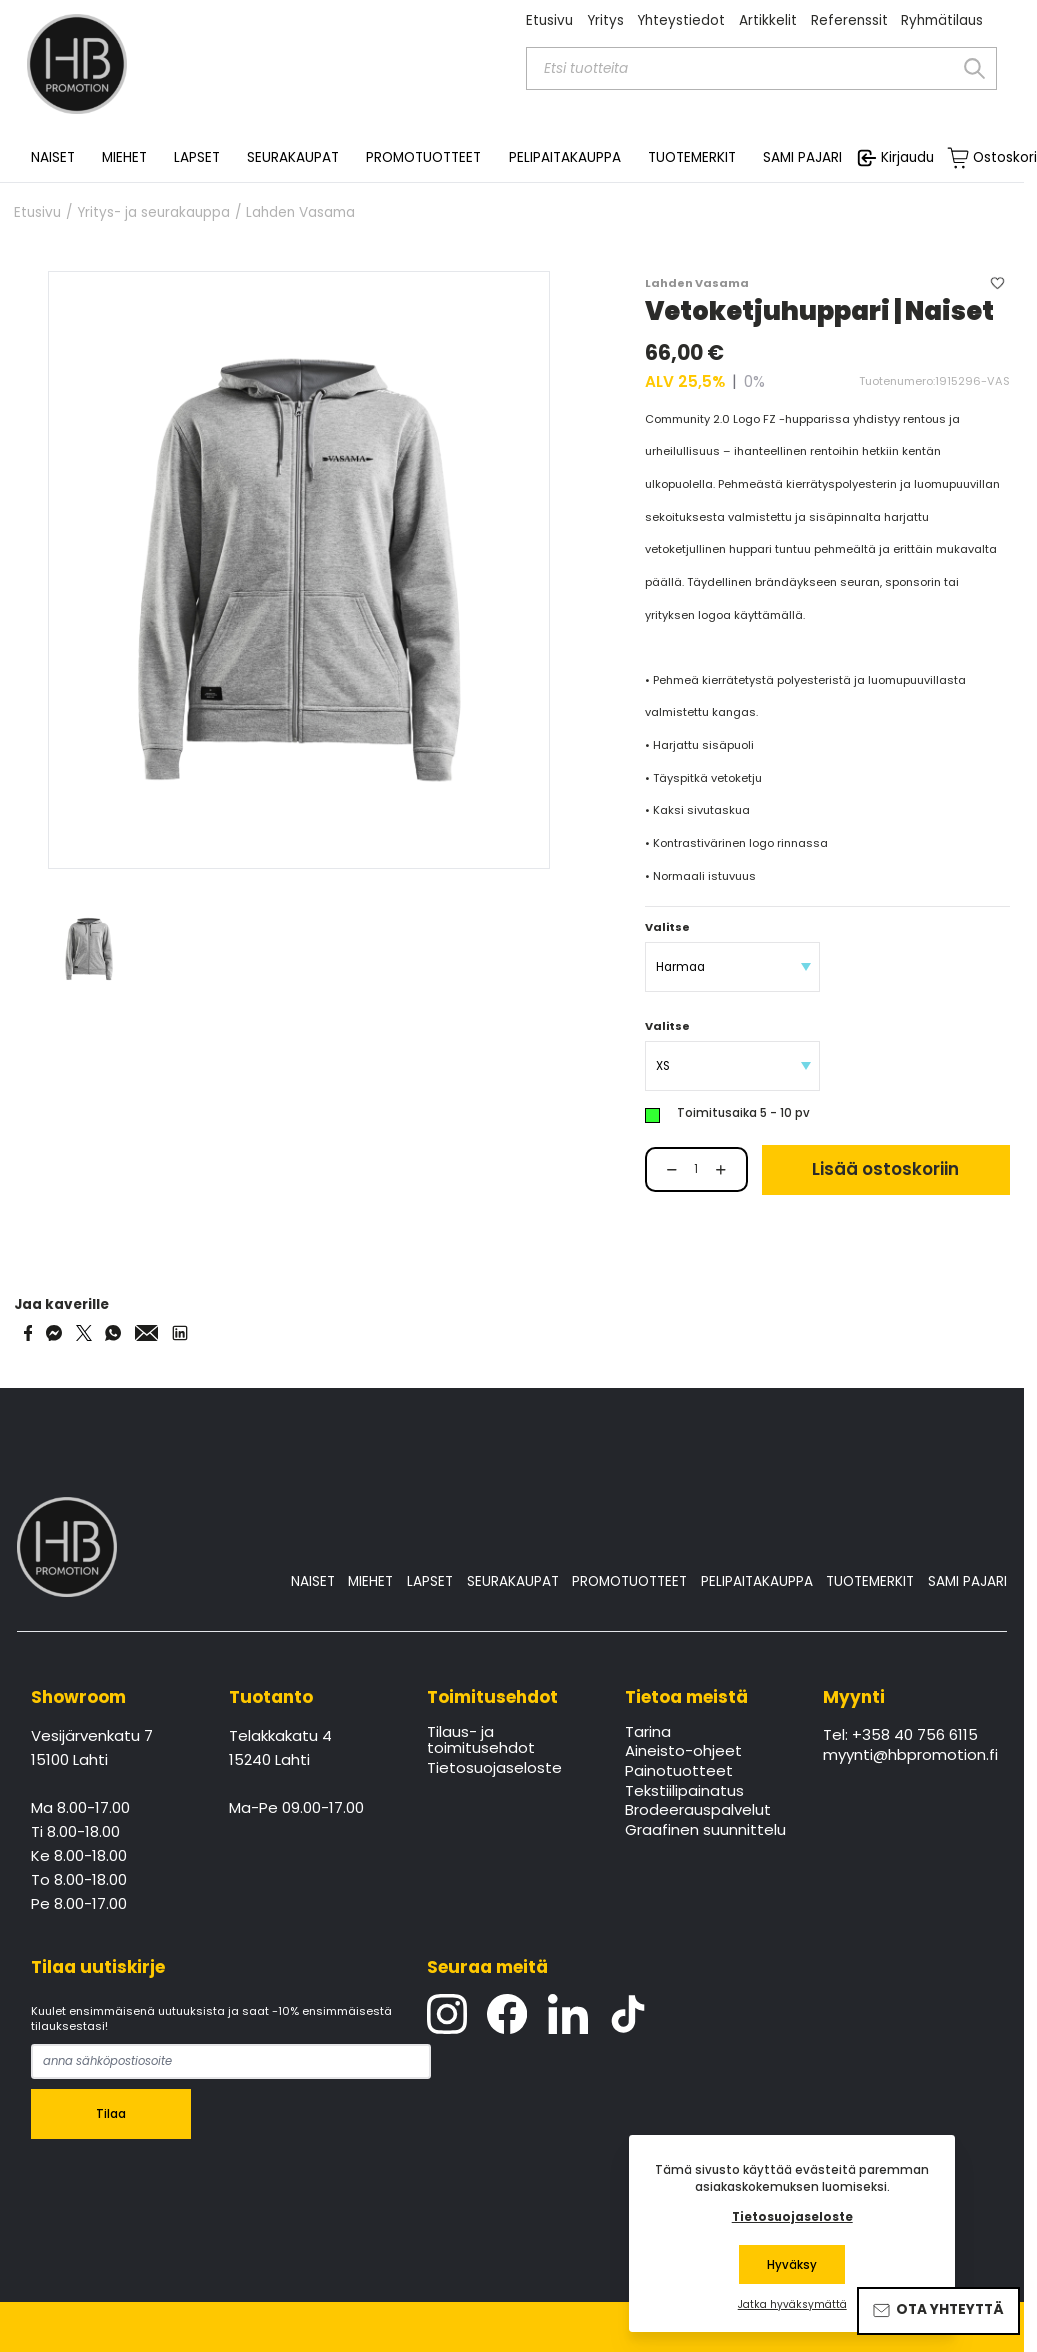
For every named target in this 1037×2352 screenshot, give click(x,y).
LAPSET (430, 1581)
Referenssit (849, 20)
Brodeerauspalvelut (698, 1811)
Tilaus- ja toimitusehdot (481, 1741)
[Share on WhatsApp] (113, 1333)
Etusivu (549, 20)
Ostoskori (1005, 158)
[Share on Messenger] (54, 1333)
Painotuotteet (679, 1772)
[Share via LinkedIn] (180, 1333)
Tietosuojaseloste (494, 1769)
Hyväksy (792, 2265)
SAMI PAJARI (802, 158)
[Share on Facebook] (28, 1333)
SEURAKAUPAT (293, 158)
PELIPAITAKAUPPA (757, 1581)
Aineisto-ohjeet (683, 1752)
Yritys (605, 20)
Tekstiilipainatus (684, 1792)
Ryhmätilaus (942, 20)
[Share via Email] (147, 1333)
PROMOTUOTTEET (629, 1581)
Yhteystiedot (681, 20)
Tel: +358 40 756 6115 (900, 1736)
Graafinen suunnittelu (705, 1831)
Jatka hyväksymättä (792, 2305)
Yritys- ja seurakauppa (153, 213)
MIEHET (370, 1581)
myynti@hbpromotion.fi (908, 1756)
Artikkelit (768, 20)
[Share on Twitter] (84, 1333)
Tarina (648, 1733)
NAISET (313, 1581)
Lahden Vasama (300, 213)
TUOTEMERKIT (870, 1581)
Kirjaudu (907, 157)
